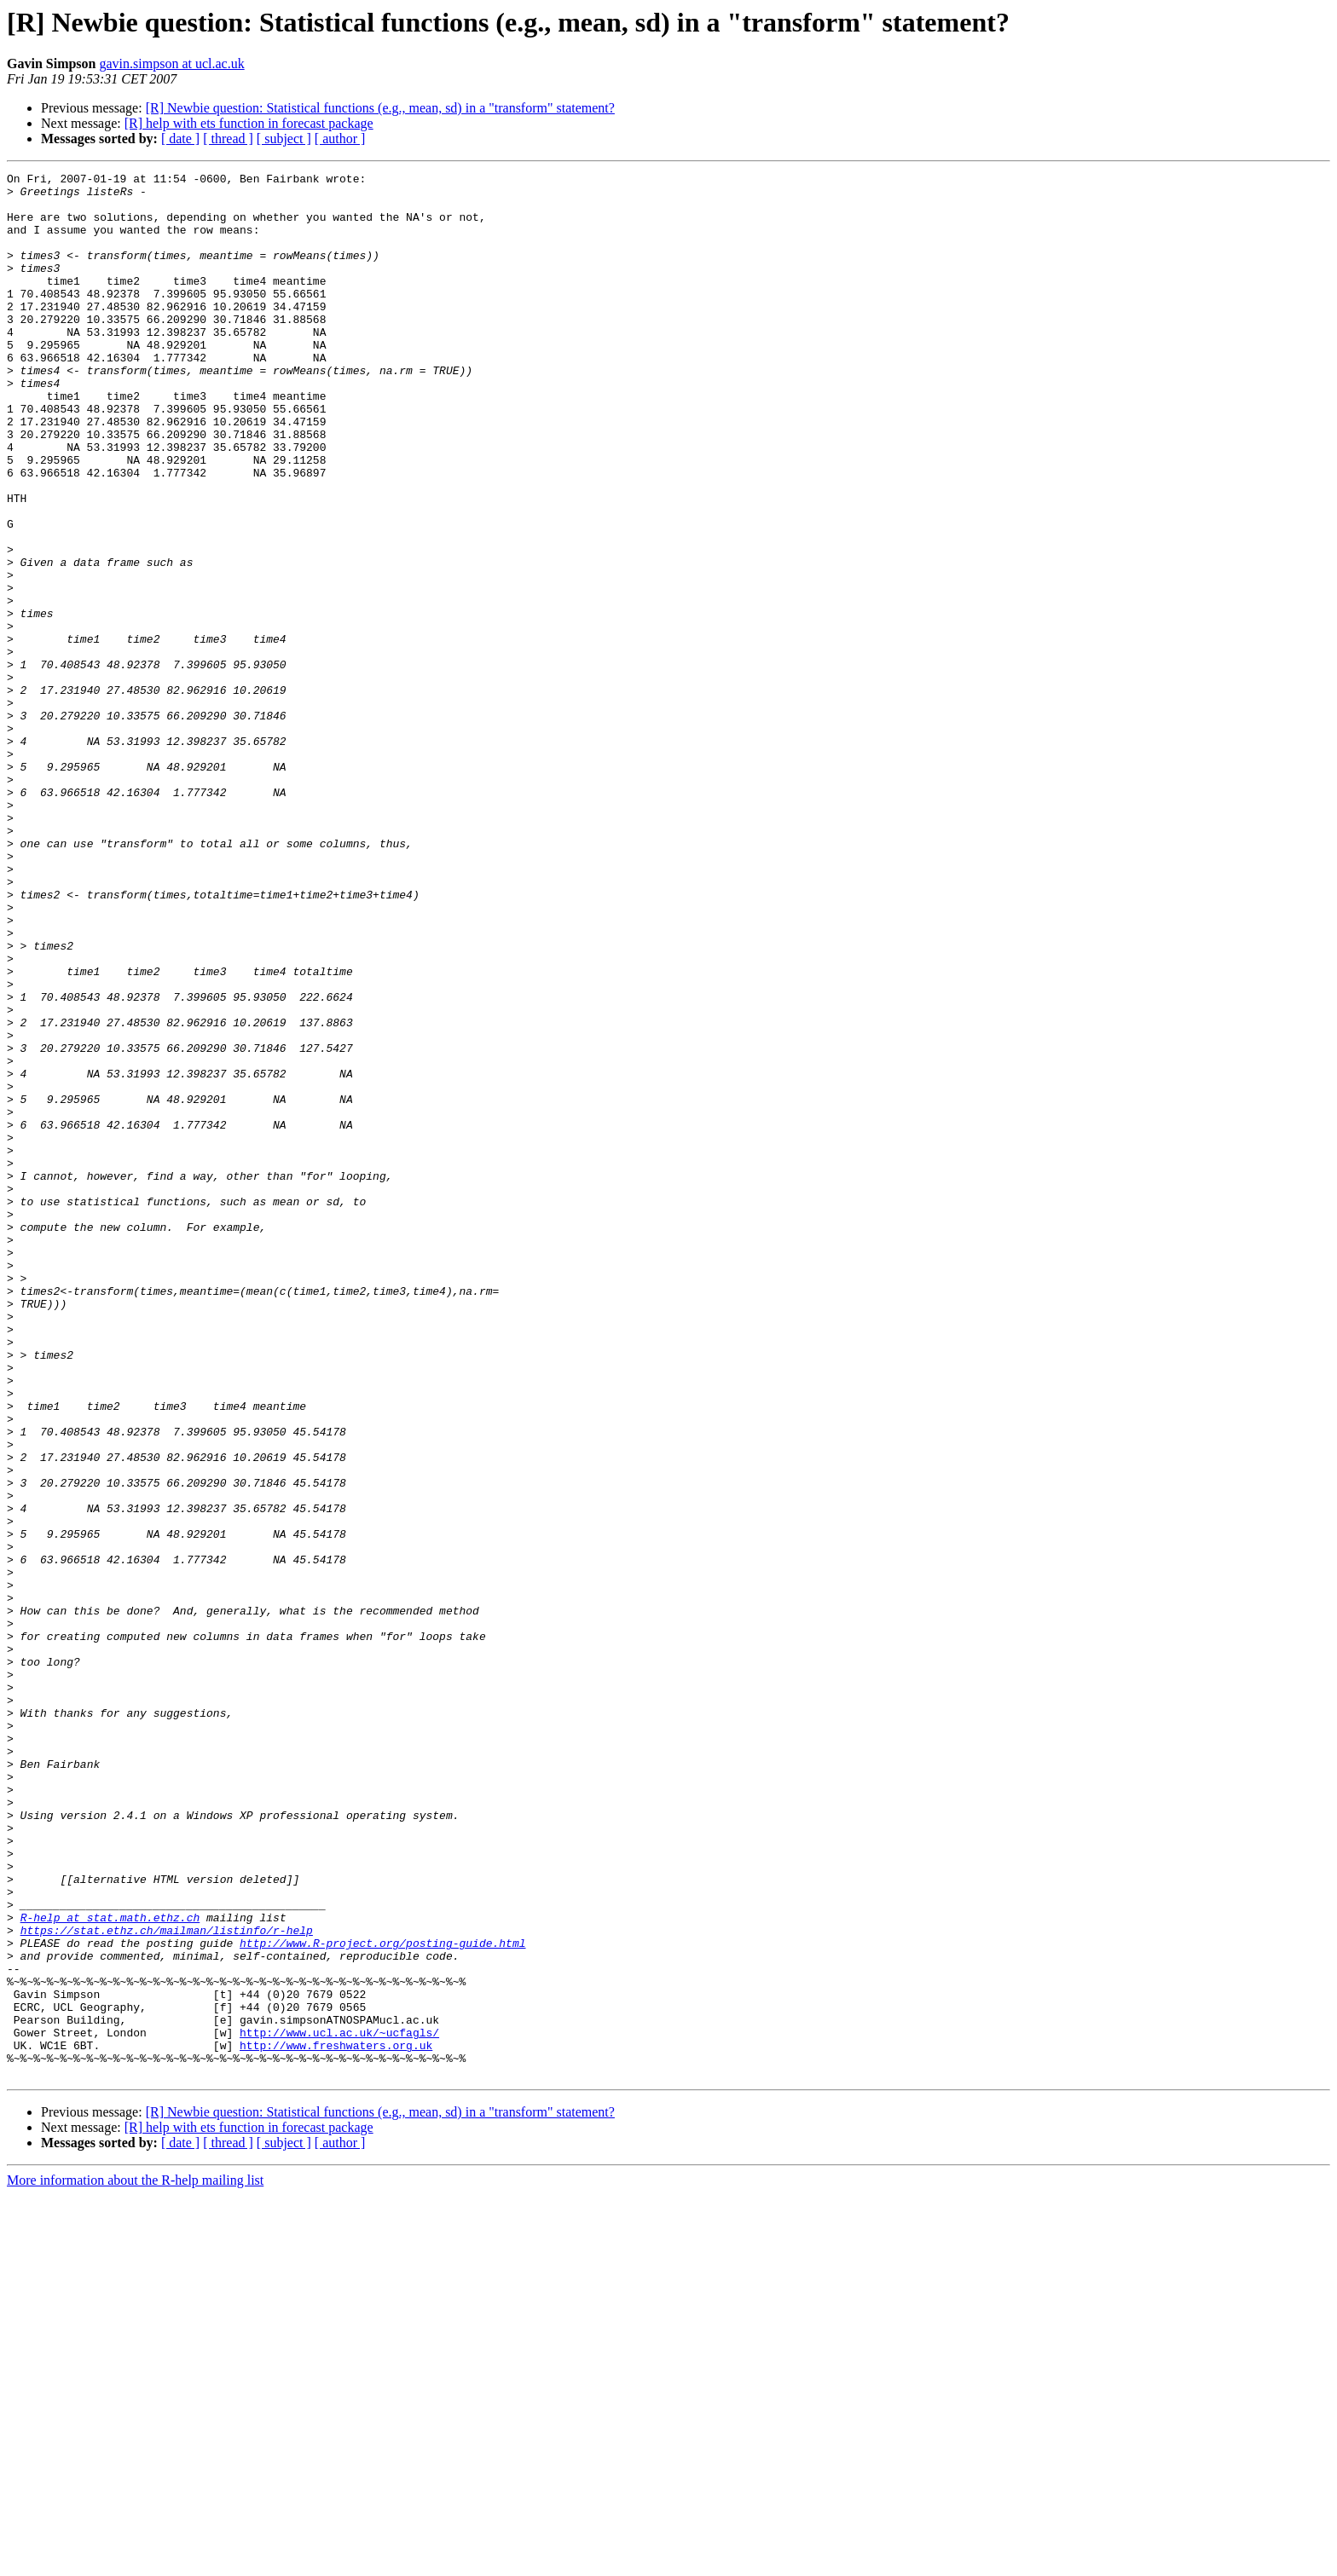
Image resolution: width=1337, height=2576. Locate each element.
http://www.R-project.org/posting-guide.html (382, 2298)
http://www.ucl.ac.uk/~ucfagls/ (339, 2405)
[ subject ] (284, 138)
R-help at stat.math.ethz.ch (110, 2267)
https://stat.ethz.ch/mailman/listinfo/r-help (166, 2282)
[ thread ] (228, 138)
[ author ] (340, 138)
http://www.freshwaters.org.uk (336, 2421)
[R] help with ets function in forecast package (248, 123)
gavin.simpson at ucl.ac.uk (171, 63)
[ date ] (180, 138)
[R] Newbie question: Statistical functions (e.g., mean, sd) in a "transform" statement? (380, 108)
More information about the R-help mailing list (135, 2561)
